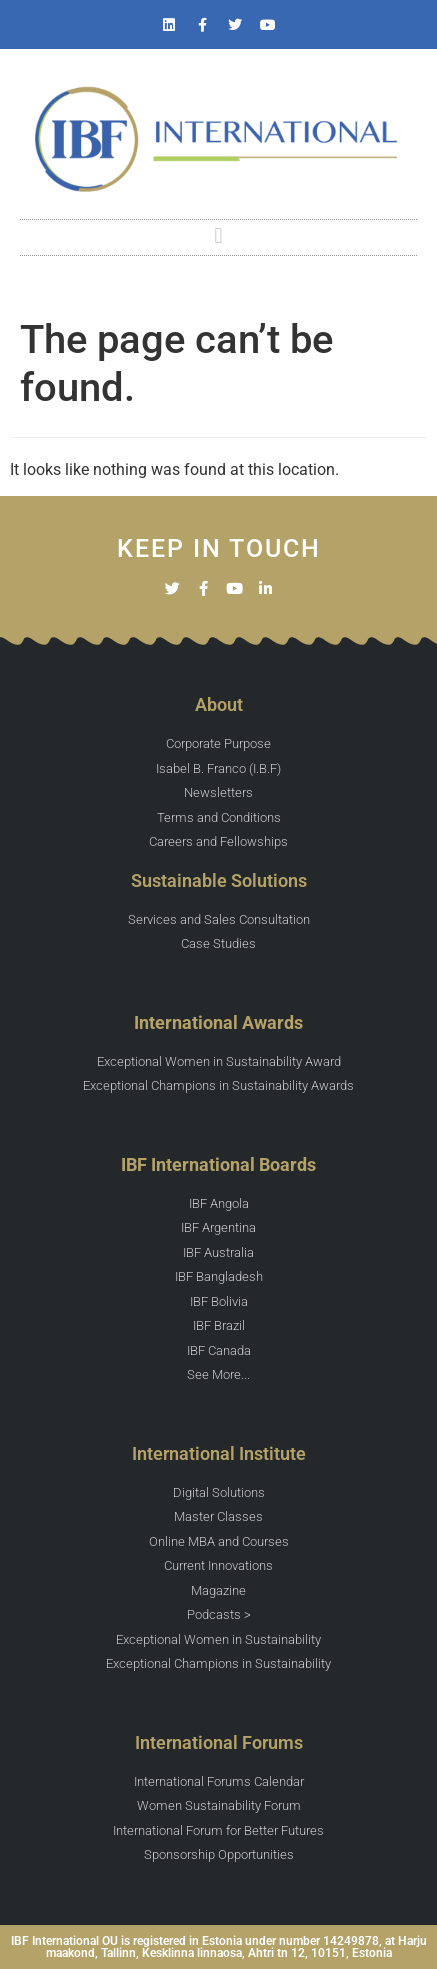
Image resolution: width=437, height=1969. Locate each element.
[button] (218, 236)
